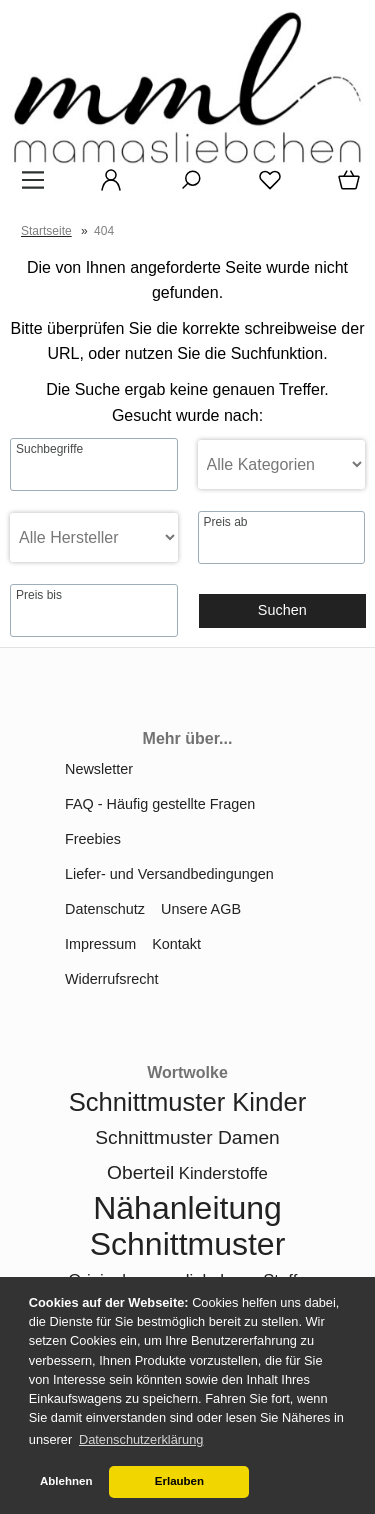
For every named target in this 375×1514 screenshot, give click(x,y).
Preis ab (226, 522)
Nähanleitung (187, 1208)
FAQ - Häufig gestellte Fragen (160, 804)
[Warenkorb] (345, 187)
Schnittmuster (188, 1244)
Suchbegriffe (49, 449)
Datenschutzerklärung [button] (141, 1439)
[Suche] (185, 187)
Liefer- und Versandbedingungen (169, 874)
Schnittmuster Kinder (188, 1102)
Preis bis (39, 595)
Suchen (282, 610)
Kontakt (176, 944)
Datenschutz (105, 909)
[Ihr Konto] (105, 187)
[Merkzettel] (264, 187)
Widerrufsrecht (112, 979)
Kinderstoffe (223, 1173)
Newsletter (99, 769)
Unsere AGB (201, 909)
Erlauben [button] (179, 1481)
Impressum (100, 944)
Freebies (93, 839)
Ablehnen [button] (66, 1481)
